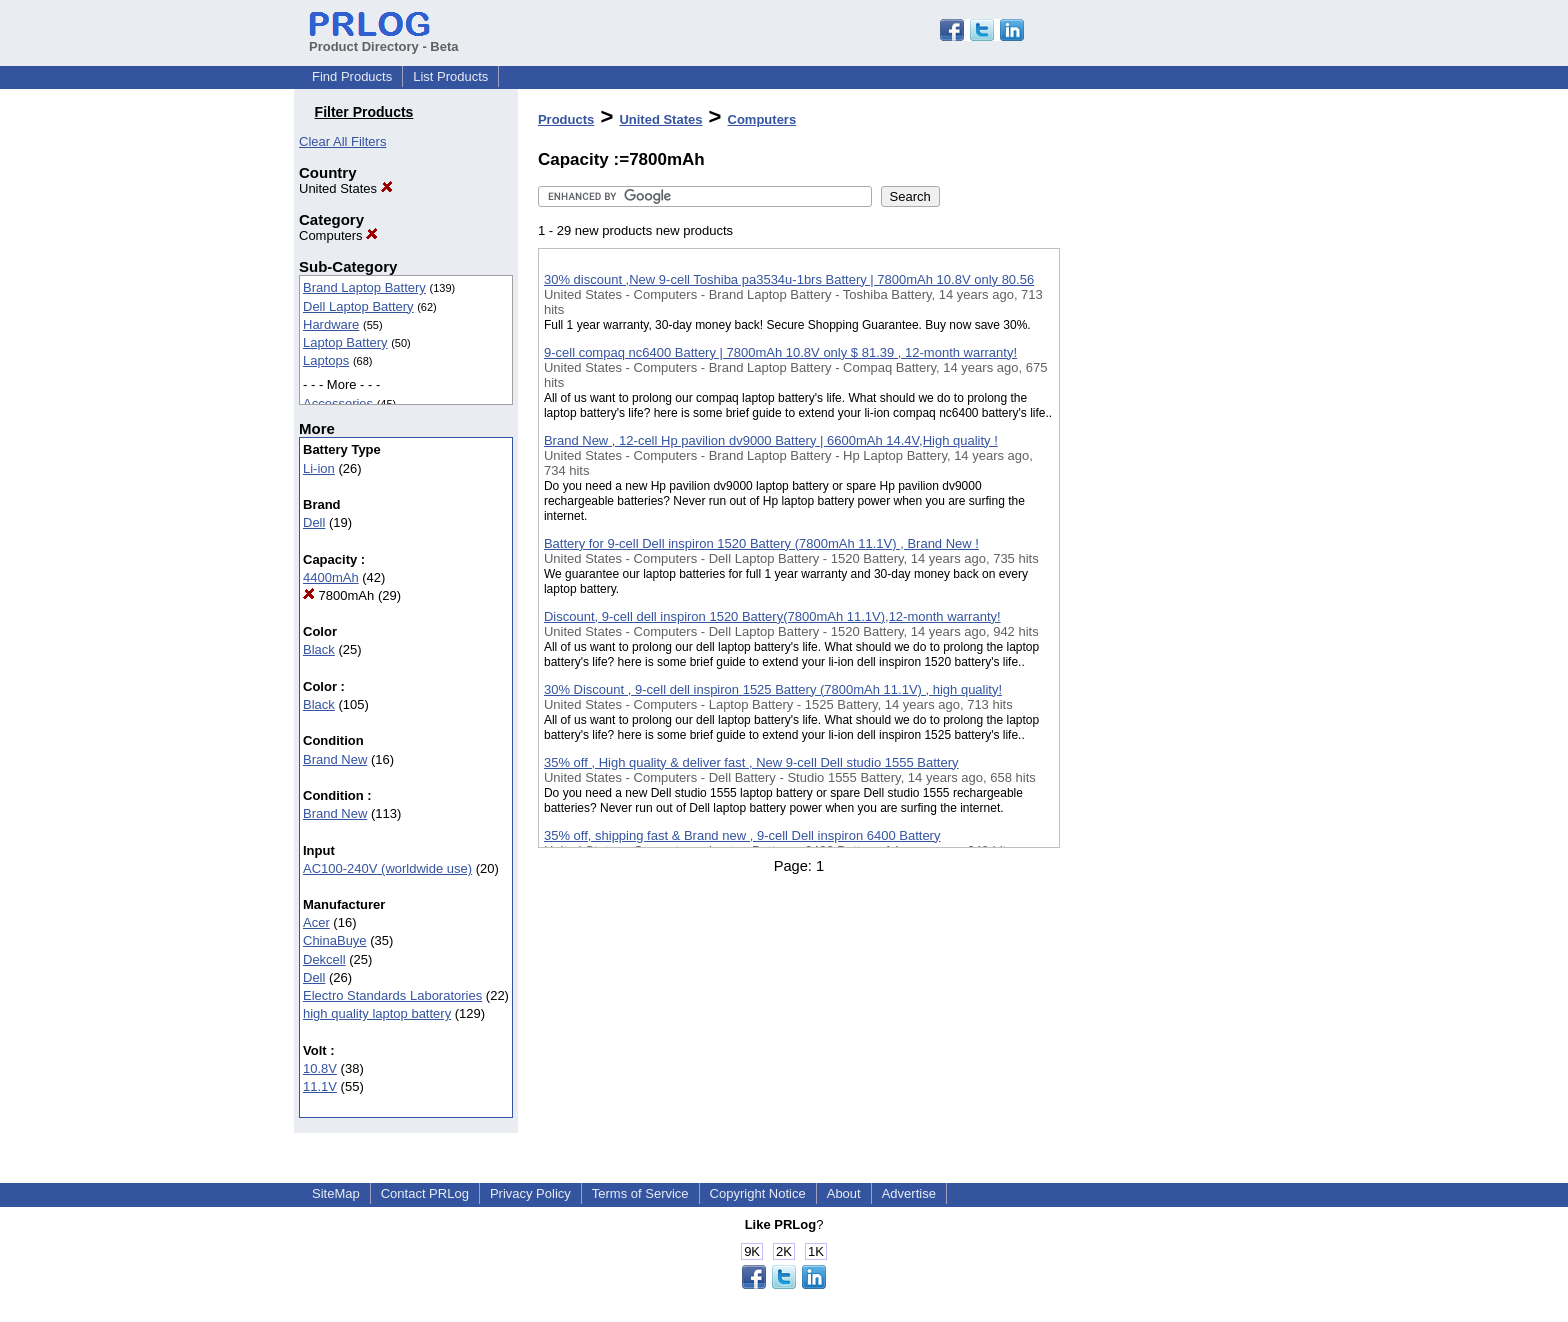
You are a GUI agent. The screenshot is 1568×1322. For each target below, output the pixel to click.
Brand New (335, 759)
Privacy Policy (530, 1193)
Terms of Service (640, 1193)
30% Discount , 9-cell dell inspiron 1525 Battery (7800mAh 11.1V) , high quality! (773, 689)
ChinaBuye (335, 940)
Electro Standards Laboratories (392, 995)
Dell (314, 522)
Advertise (909, 1193)
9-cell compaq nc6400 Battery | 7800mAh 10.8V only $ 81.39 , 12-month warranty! (780, 352)
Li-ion (319, 468)
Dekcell (324, 959)
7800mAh (338, 595)
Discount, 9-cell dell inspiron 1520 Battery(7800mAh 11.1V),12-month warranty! (772, 616)
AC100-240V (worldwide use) (387, 868)
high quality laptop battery (377, 1013)
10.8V (320, 1068)
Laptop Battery (345, 342)
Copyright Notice (758, 1193)
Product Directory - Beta (384, 39)
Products (566, 119)
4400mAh (331, 577)
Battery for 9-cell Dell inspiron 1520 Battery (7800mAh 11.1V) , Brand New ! (761, 543)
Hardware (331, 324)
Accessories (338, 403)
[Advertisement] (1160, 519)
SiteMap (336, 1193)
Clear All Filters (342, 141)
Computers (338, 235)
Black (319, 649)
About (844, 1193)
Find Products (352, 76)
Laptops (326, 360)
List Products (450, 76)
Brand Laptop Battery (364, 287)
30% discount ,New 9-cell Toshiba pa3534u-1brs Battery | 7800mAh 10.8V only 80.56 (789, 279)
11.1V (320, 1086)
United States (346, 188)
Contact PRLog (425, 1193)
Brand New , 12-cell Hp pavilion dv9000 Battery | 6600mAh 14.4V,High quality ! (771, 440)
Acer (316, 922)
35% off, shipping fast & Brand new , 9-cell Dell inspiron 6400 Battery (742, 835)
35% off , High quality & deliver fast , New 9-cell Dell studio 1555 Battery (751, 762)
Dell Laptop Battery (358, 306)
